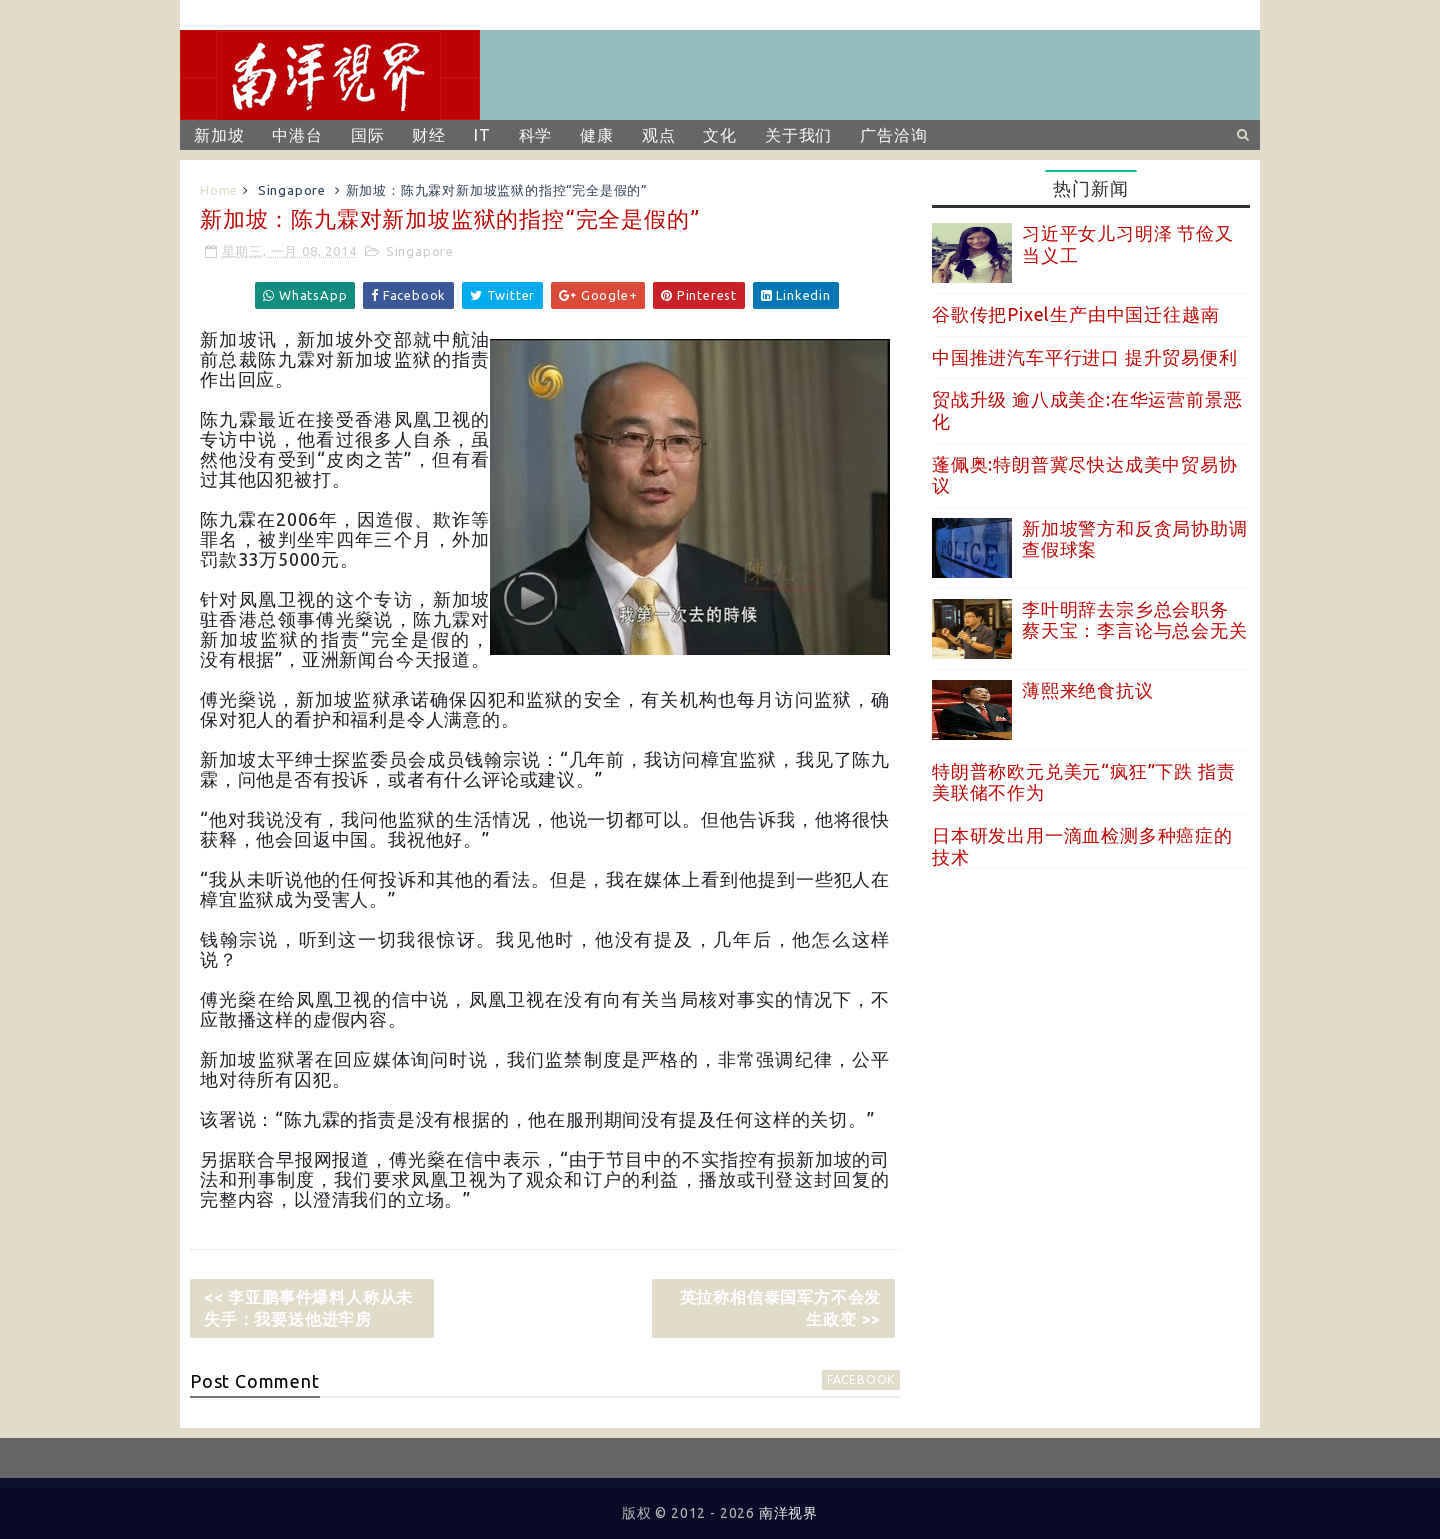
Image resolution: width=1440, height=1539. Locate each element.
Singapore (292, 190)
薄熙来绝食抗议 (1088, 690)
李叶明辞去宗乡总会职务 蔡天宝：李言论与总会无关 (1135, 620)
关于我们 (798, 135)
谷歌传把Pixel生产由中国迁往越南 (1075, 314)
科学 (536, 135)
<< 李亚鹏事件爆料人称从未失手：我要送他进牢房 (308, 1308)
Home (219, 190)
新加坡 (219, 135)
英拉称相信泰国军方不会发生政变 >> (781, 1308)
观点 (659, 135)
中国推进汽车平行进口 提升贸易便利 (1085, 357)
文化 (720, 135)
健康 (597, 135)
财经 (429, 135)
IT (482, 135)
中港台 (297, 135)
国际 (368, 135)
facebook (861, 1379)
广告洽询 (893, 135)
